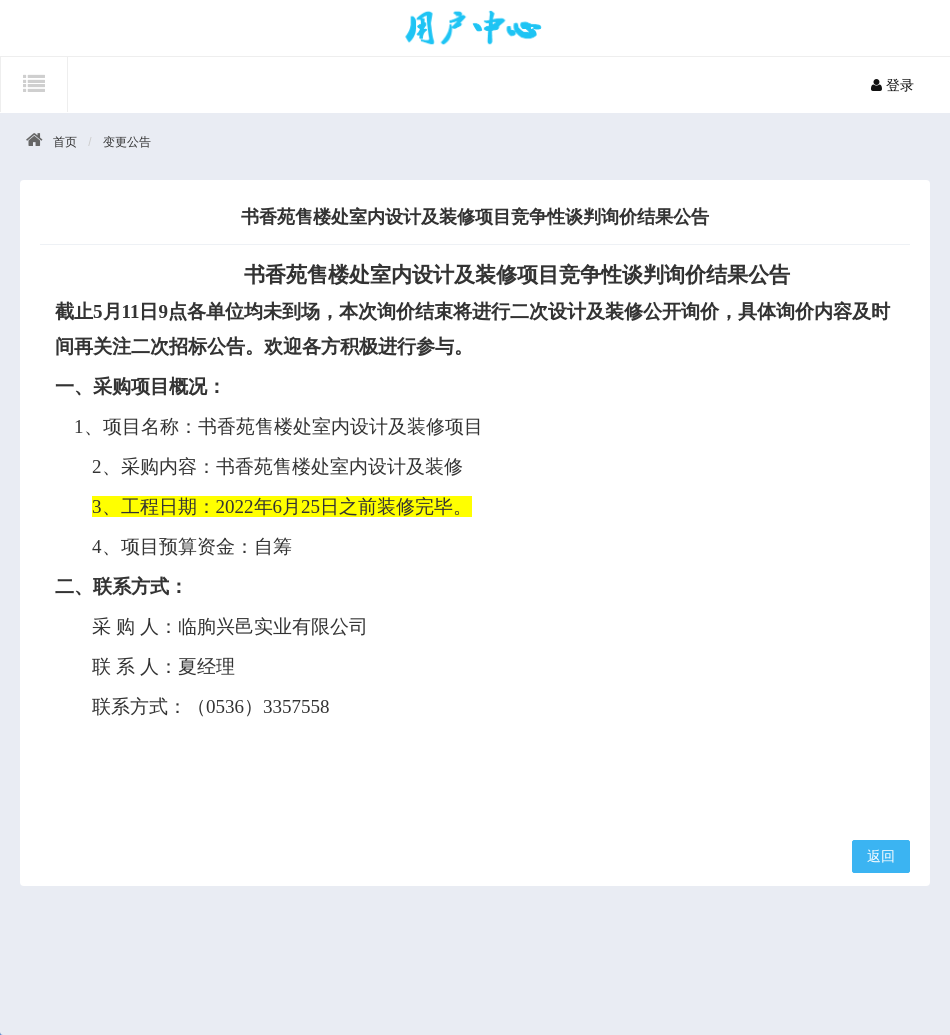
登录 (892, 85)
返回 (881, 856)
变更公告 (127, 142)
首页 (65, 142)
